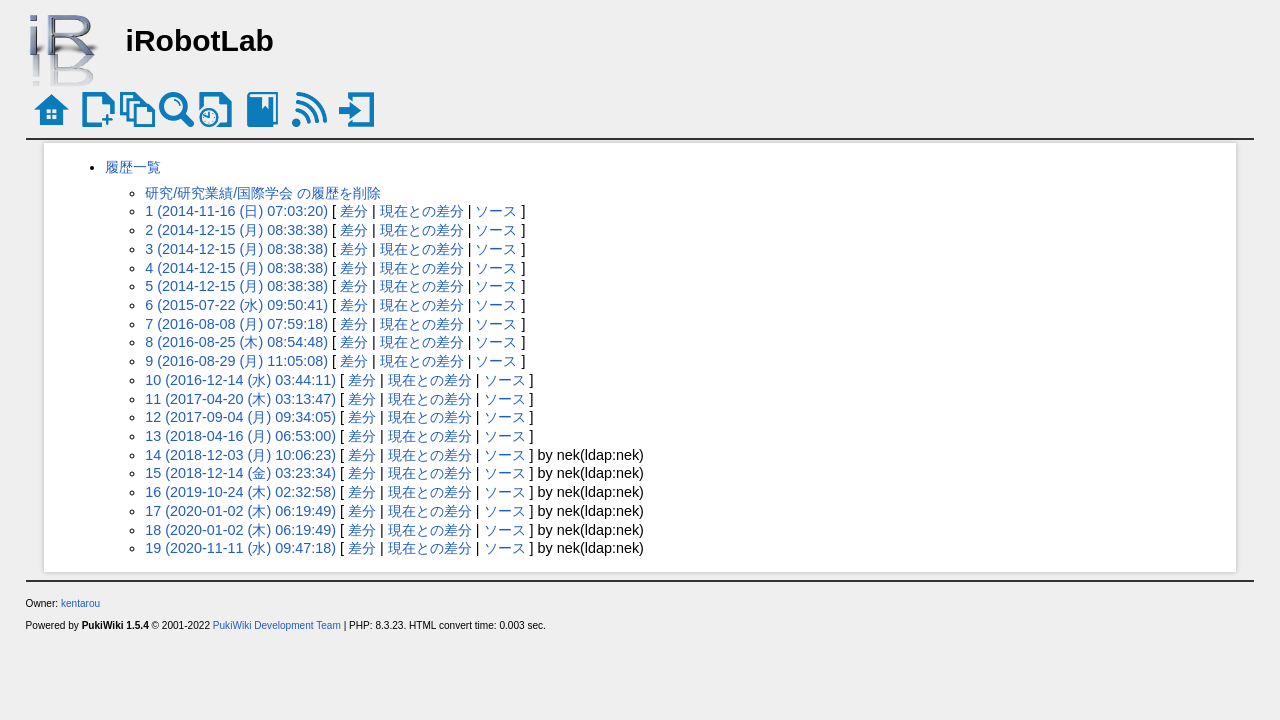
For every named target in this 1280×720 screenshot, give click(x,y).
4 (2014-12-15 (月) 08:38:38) (236, 268)
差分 (354, 211)
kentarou (80, 603)
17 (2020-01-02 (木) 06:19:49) (240, 511)
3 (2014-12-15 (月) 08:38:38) (236, 249)
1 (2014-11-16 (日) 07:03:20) (236, 211)
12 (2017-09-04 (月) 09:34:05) (240, 417)
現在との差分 (422, 211)
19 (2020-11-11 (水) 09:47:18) (240, 548)
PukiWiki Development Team (277, 625)
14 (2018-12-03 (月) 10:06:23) (240, 455)
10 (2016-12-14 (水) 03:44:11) (240, 380)
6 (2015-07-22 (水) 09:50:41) (236, 305)
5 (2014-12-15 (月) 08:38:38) (236, 286)
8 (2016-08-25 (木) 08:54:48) (236, 342)
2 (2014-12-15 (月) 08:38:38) (236, 230)
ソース (496, 211)
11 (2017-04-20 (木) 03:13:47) (240, 399)
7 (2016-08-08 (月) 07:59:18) (236, 324)
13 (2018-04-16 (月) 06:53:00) (240, 436)
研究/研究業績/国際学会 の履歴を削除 (263, 193)
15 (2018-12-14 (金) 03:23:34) (240, 473)
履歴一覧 (133, 167)
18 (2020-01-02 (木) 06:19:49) (240, 530)
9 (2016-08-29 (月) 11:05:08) (236, 361)
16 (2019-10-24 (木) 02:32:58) (240, 492)
